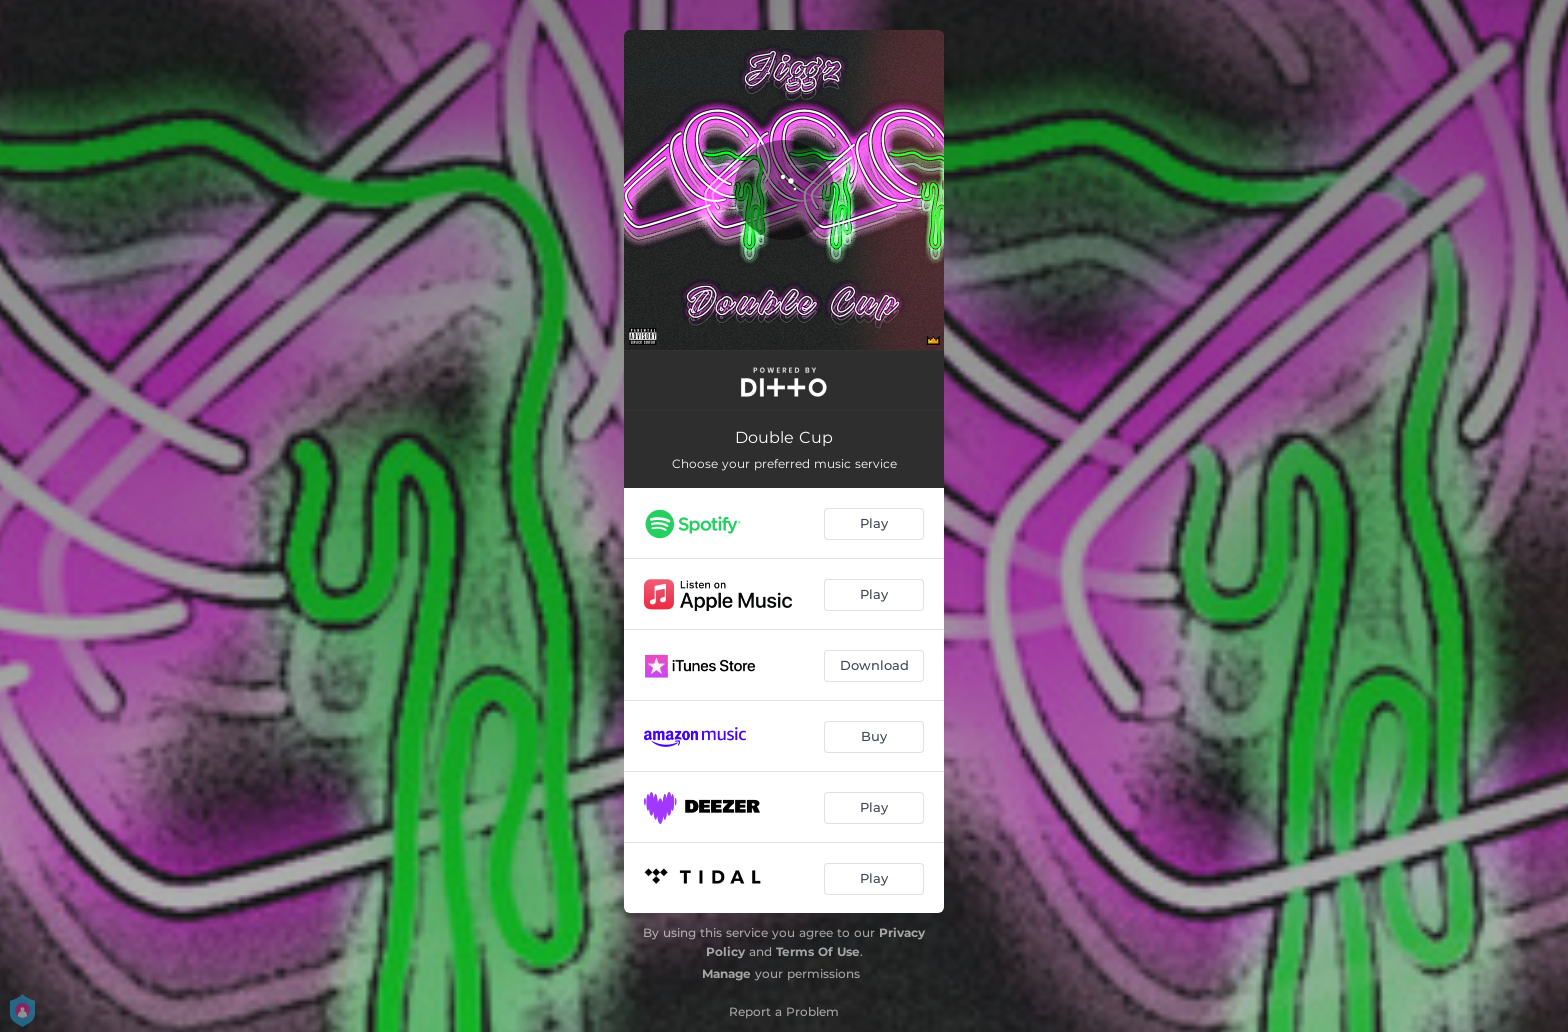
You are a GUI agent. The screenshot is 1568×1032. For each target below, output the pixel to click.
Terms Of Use (818, 951)
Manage (726, 973)
